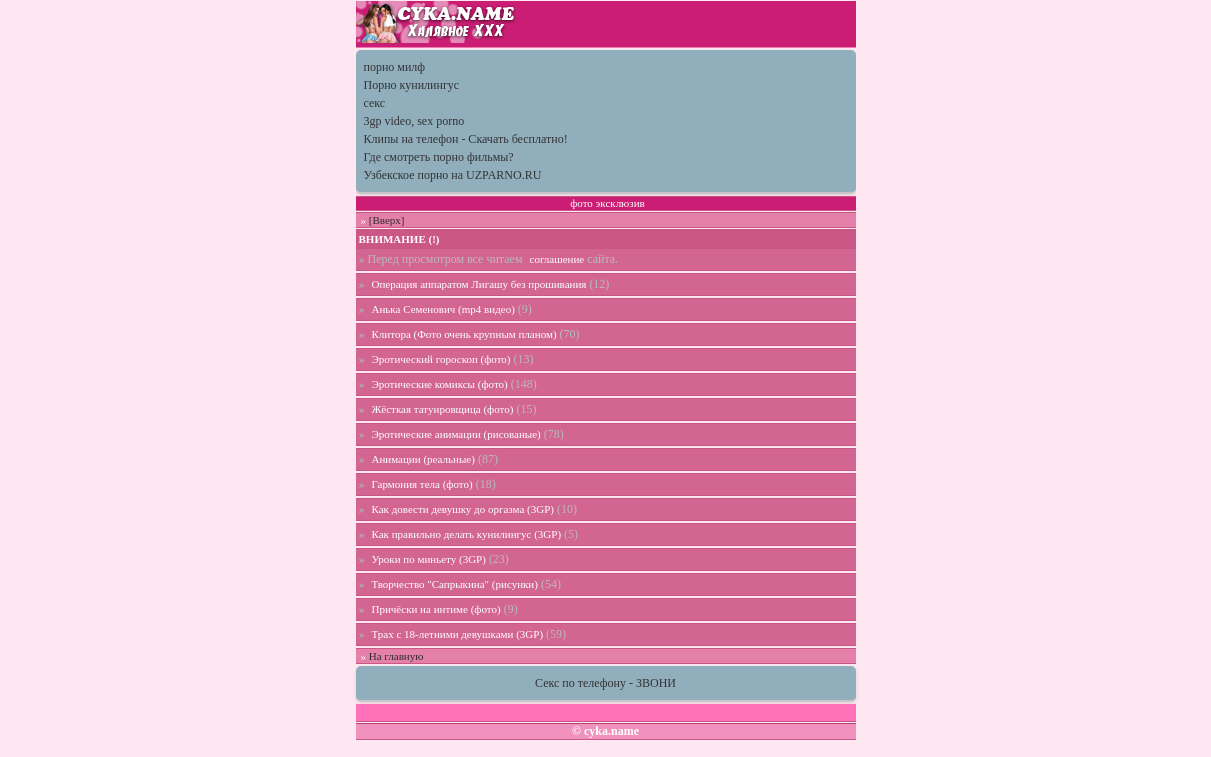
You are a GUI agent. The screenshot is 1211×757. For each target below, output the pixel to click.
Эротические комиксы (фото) (440, 384)
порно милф (395, 67)
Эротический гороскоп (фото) (441, 359)
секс (375, 103)
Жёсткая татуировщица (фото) (443, 409)
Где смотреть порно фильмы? (439, 157)
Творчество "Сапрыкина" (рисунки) (455, 584)
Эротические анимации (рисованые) (456, 434)
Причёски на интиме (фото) (436, 609)
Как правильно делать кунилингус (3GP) (467, 534)
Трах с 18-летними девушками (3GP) (458, 634)
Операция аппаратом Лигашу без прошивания (479, 284)
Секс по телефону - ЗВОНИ (605, 683)
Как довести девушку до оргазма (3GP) (463, 509)
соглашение (557, 259)
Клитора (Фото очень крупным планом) (464, 334)
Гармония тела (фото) (422, 484)
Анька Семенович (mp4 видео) (443, 309)
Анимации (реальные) (423, 459)
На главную (396, 656)
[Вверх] (387, 220)
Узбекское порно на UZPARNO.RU (453, 175)
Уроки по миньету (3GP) (429, 559)
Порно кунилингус (412, 85)
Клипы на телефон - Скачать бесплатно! (466, 139)
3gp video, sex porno (414, 121)
